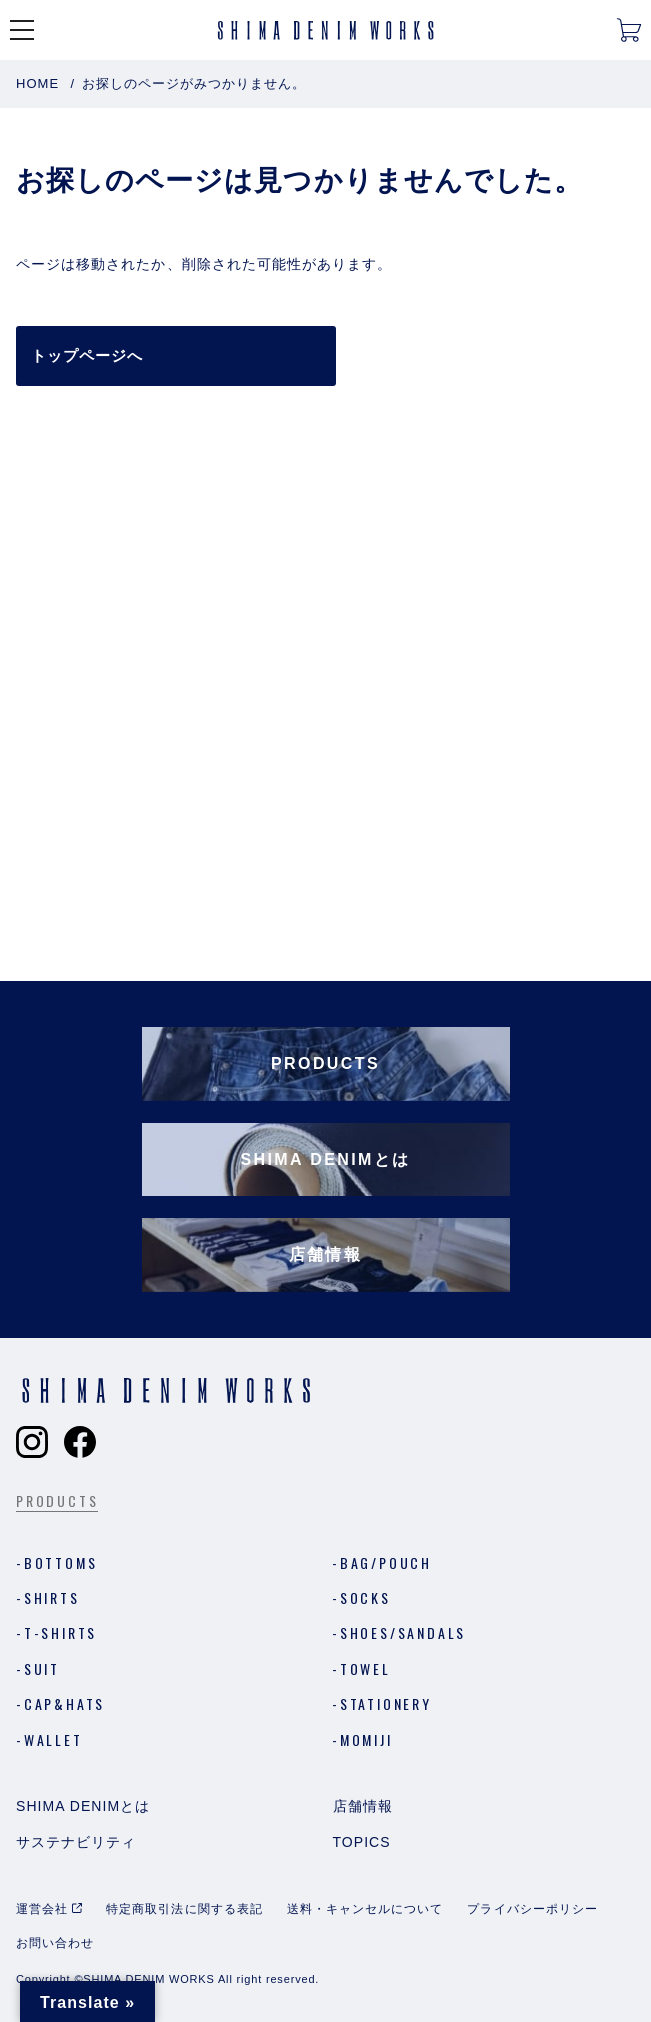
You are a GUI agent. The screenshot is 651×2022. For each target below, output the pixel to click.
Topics (362, 1842)
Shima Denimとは (83, 1806)
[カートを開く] (629, 30)
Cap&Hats (64, 1703)
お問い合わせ (55, 1943)
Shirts (52, 1597)
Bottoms (61, 1562)
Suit (42, 1668)
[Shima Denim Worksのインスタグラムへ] (32, 1442)
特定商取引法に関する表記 (184, 1909)
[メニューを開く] (22, 30)
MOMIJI (366, 1739)
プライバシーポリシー (532, 1909)
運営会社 (42, 1909)
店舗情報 (363, 1806)
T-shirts (60, 1632)
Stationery (386, 1703)
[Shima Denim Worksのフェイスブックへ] (80, 1442)
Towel (365, 1668)
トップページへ (87, 355)
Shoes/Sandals (403, 1632)
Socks (365, 1597)
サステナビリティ (76, 1842)
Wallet (53, 1739)
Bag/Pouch (386, 1562)
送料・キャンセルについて (365, 1909)
